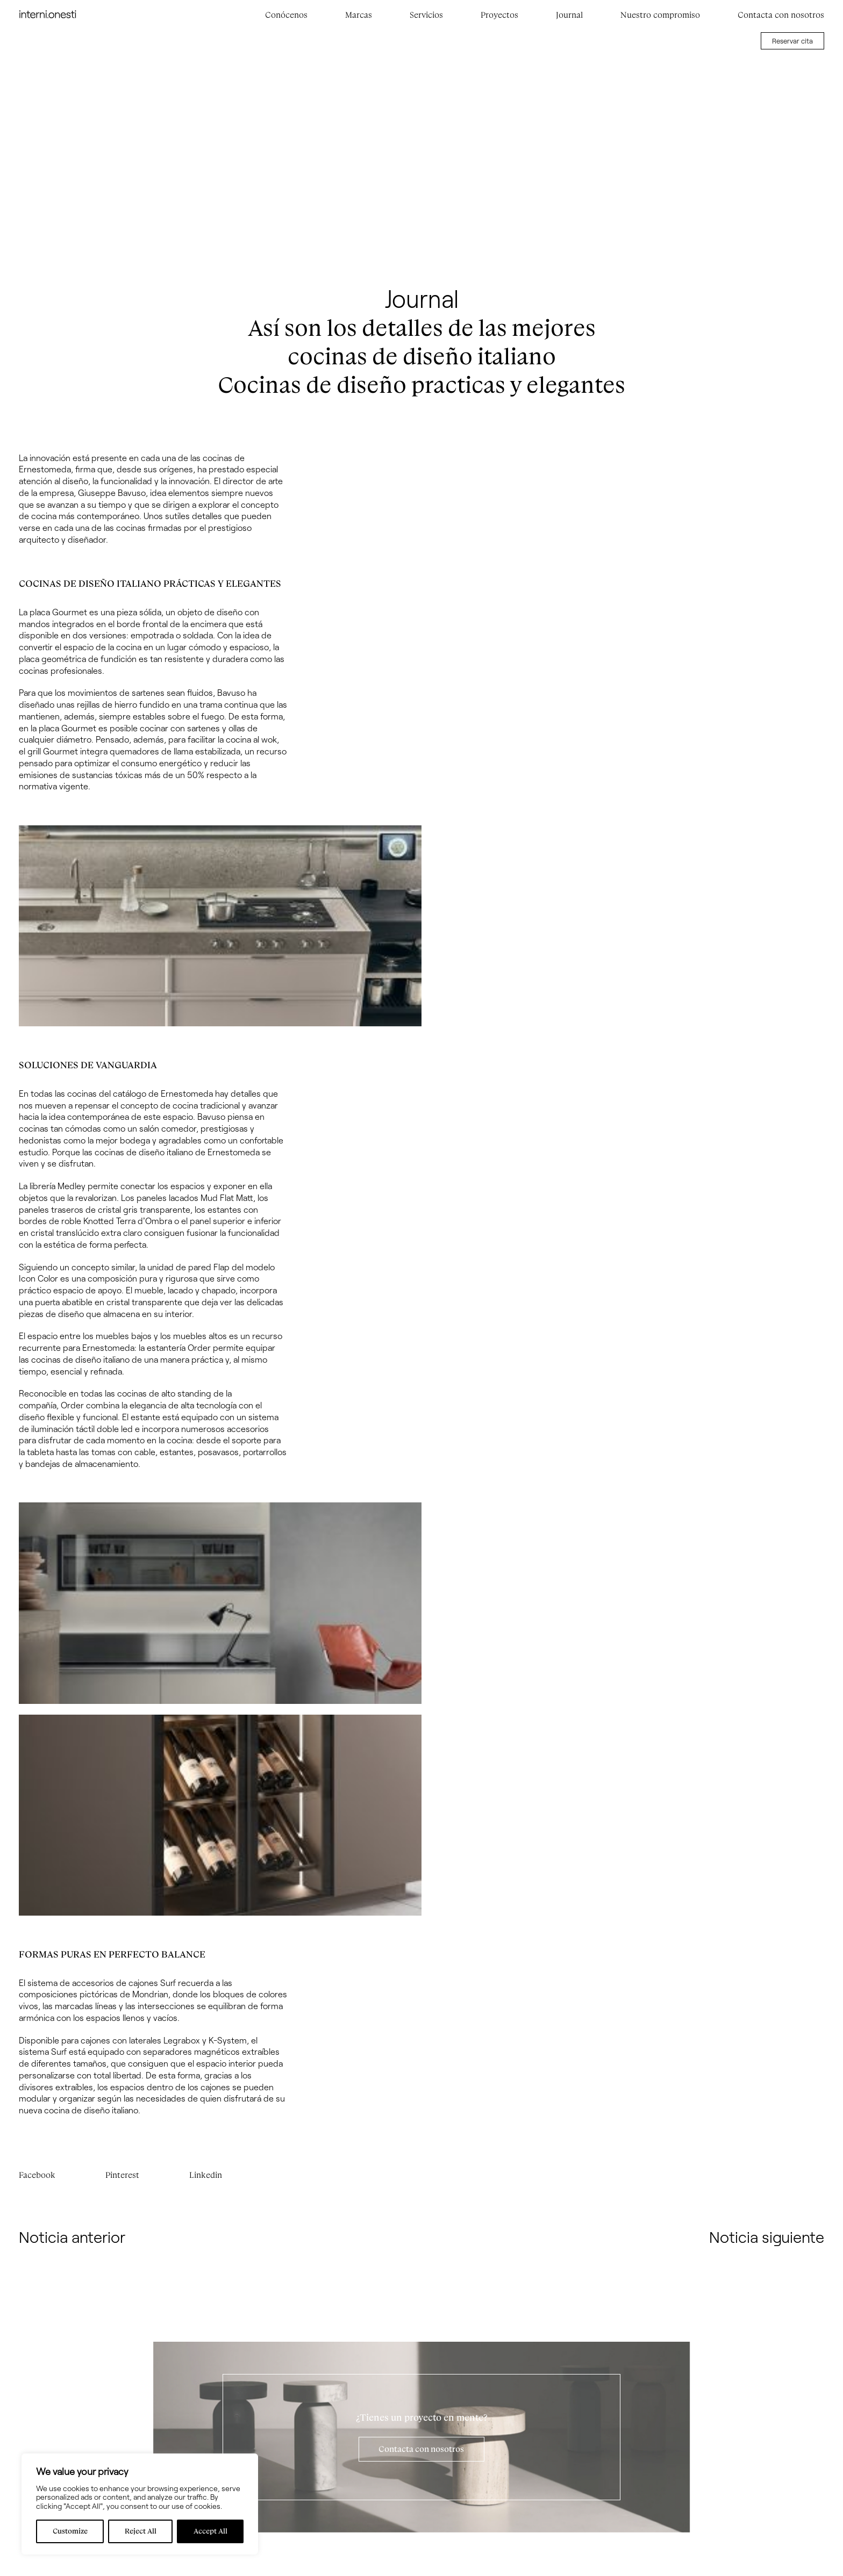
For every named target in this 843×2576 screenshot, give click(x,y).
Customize (70, 2531)
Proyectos (499, 15)
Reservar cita (792, 41)
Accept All (210, 2531)
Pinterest (122, 2175)
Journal (569, 15)
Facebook (37, 2175)
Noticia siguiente (766, 2237)
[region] (140, 2504)
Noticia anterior (72, 2237)
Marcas (358, 15)
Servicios (426, 15)
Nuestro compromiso (660, 15)
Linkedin (205, 2175)
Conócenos (286, 15)
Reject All (140, 2531)
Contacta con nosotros (781, 15)
